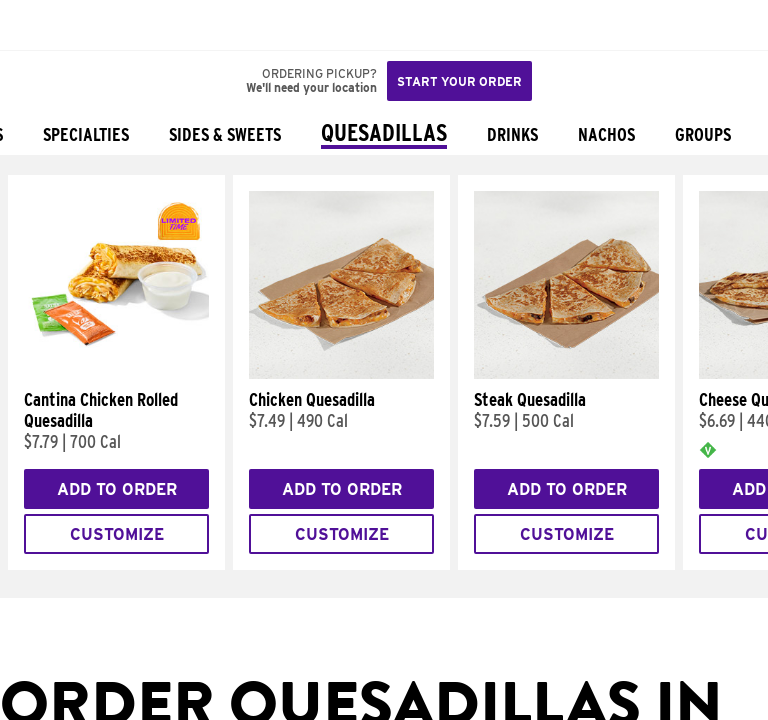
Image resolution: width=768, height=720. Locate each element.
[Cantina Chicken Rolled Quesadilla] (116, 374)
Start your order (459, 81)
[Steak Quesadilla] (566, 374)
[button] (82, 25)
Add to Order (117, 489)
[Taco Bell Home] (35, 25)
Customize (117, 534)
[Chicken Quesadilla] (341, 374)
